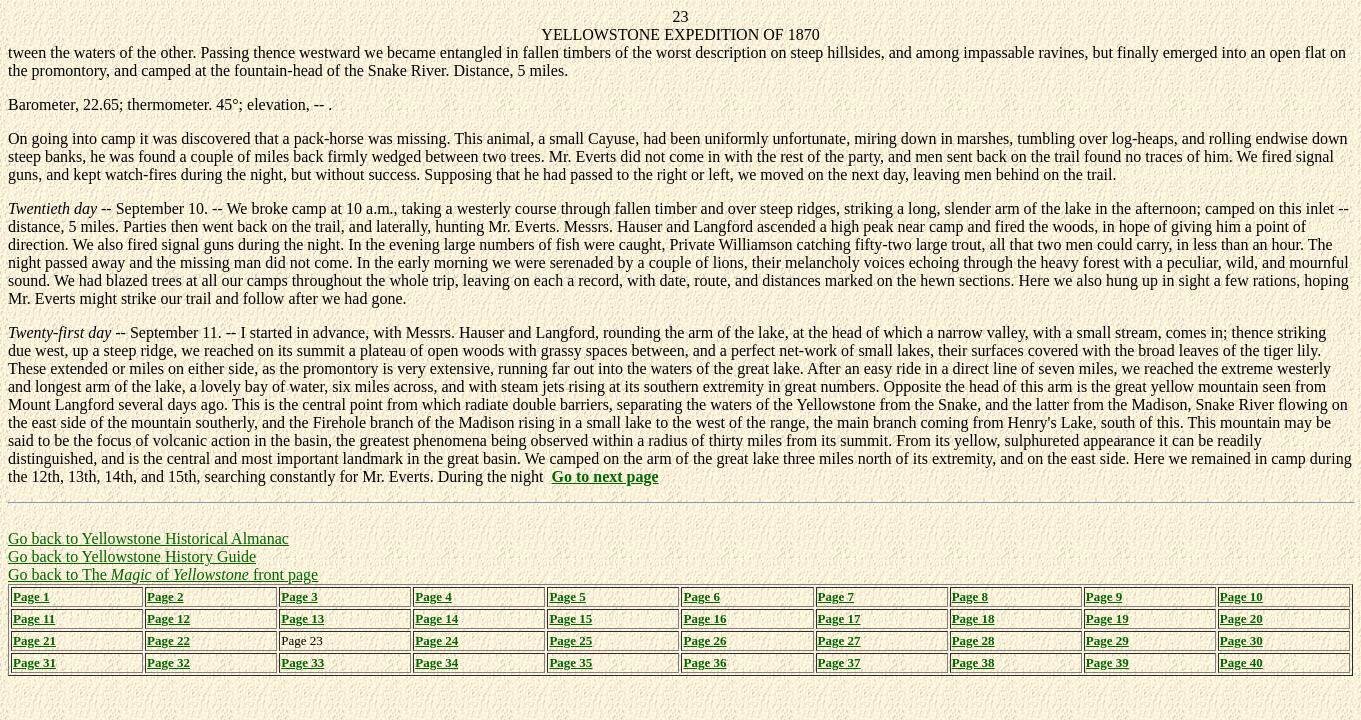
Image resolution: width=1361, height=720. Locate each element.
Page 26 (704, 640)
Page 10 (1241, 596)
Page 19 (1107, 618)
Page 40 (1241, 662)
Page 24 (436, 640)
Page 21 (34, 640)
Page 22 (168, 640)
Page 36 (704, 662)
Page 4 (433, 596)
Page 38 (973, 662)
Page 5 (567, 596)
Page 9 (1104, 596)
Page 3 (299, 596)
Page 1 (31, 596)
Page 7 (836, 596)
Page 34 (436, 662)
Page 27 (839, 640)
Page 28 (973, 640)
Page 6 (701, 596)
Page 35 (570, 662)
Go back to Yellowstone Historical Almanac (148, 538)
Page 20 (1241, 618)
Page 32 (168, 662)
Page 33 (302, 662)
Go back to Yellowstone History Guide (132, 556)
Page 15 (570, 618)
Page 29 (1107, 640)
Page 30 (1241, 640)
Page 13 (302, 618)
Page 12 (168, 618)
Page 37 (839, 662)
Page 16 (704, 618)
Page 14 (436, 618)
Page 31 (34, 662)
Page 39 (1107, 662)
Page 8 (970, 596)
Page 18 (973, 618)
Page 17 (839, 618)
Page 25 (570, 640)
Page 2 (165, 596)
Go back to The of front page (163, 574)
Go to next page (604, 476)
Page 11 (34, 618)
